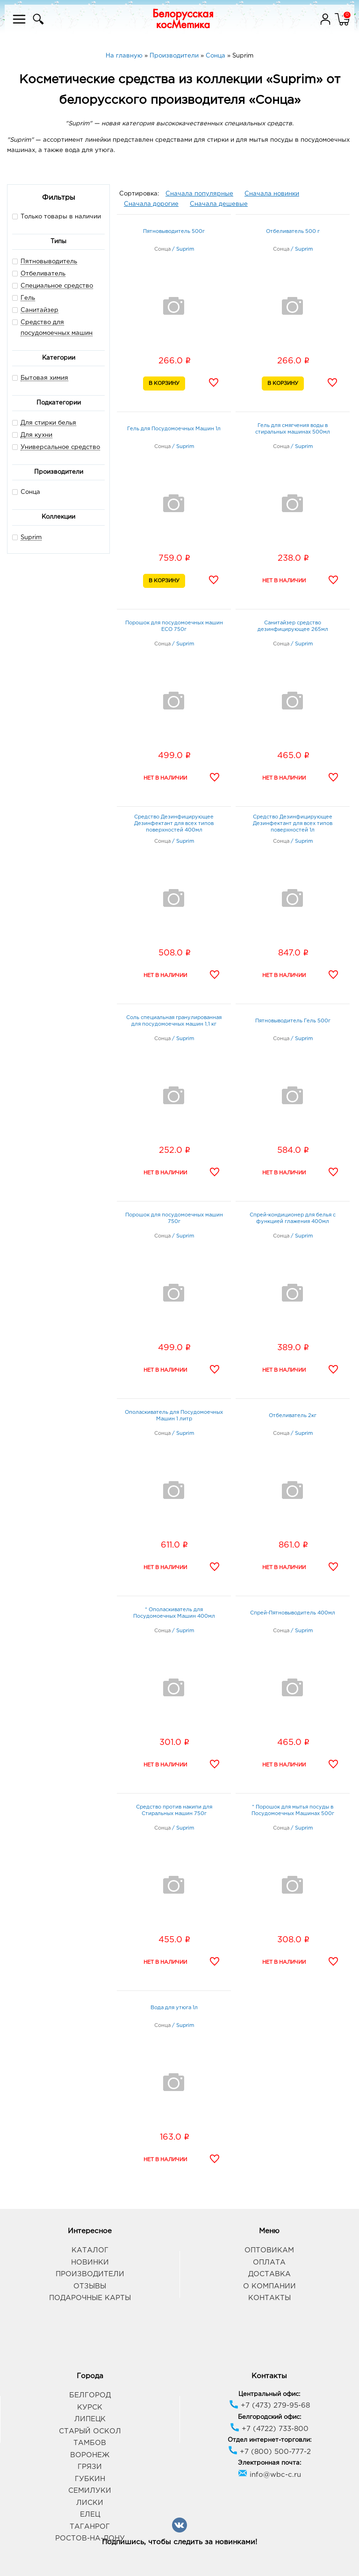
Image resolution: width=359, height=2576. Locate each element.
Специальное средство (57, 286)
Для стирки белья (48, 423)
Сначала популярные (199, 193)
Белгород (90, 2395)
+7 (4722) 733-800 (269, 2429)
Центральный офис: (269, 2394)
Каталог (90, 2250)
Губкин (90, 2479)
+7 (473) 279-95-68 (269, 2405)
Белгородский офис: (269, 2417)
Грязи (90, 2467)
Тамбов (89, 2443)
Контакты (269, 2298)
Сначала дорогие (151, 204)
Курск (89, 2407)
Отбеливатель (43, 273)
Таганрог (90, 2527)
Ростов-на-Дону (90, 2538)
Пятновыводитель (49, 261)
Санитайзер (39, 310)
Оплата (269, 2262)
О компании (269, 2286)
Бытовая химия (44, 378)
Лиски (89, 2503)
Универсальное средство (60, 447)
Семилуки (89, 2491)
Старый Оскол (90, 2431)
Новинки (90, 2262)
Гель (28, 298)
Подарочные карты (90, 2298)
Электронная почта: (269, 2463)
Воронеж (89, 2455)
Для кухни (36, 435)
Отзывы (89, 2286)
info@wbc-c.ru (269, 2475)
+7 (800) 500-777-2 (269, 2452)
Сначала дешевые (219, 204)
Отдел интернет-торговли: (269, 2440)
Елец (90, 2514)
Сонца (26, 492)
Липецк (90, 2419)
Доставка (269, 2274)
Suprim (31, 537)
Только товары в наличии (56, 216)
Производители (90, 2274)
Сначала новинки (271, 193)
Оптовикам (269, 2250)
